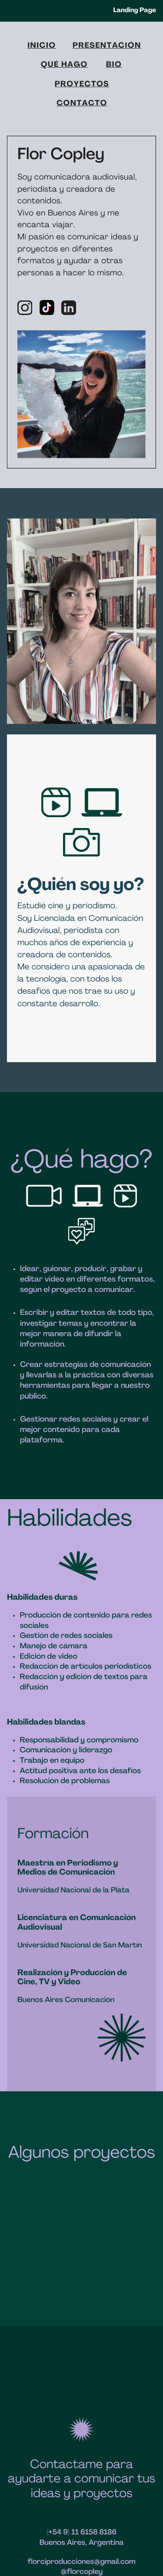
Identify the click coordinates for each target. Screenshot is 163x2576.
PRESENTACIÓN (107, 46)
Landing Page (134, 10)
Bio (114, 65)
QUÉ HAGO (64, 65)
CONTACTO (82, 104)
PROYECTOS (82, 84)
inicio (41, 46)
